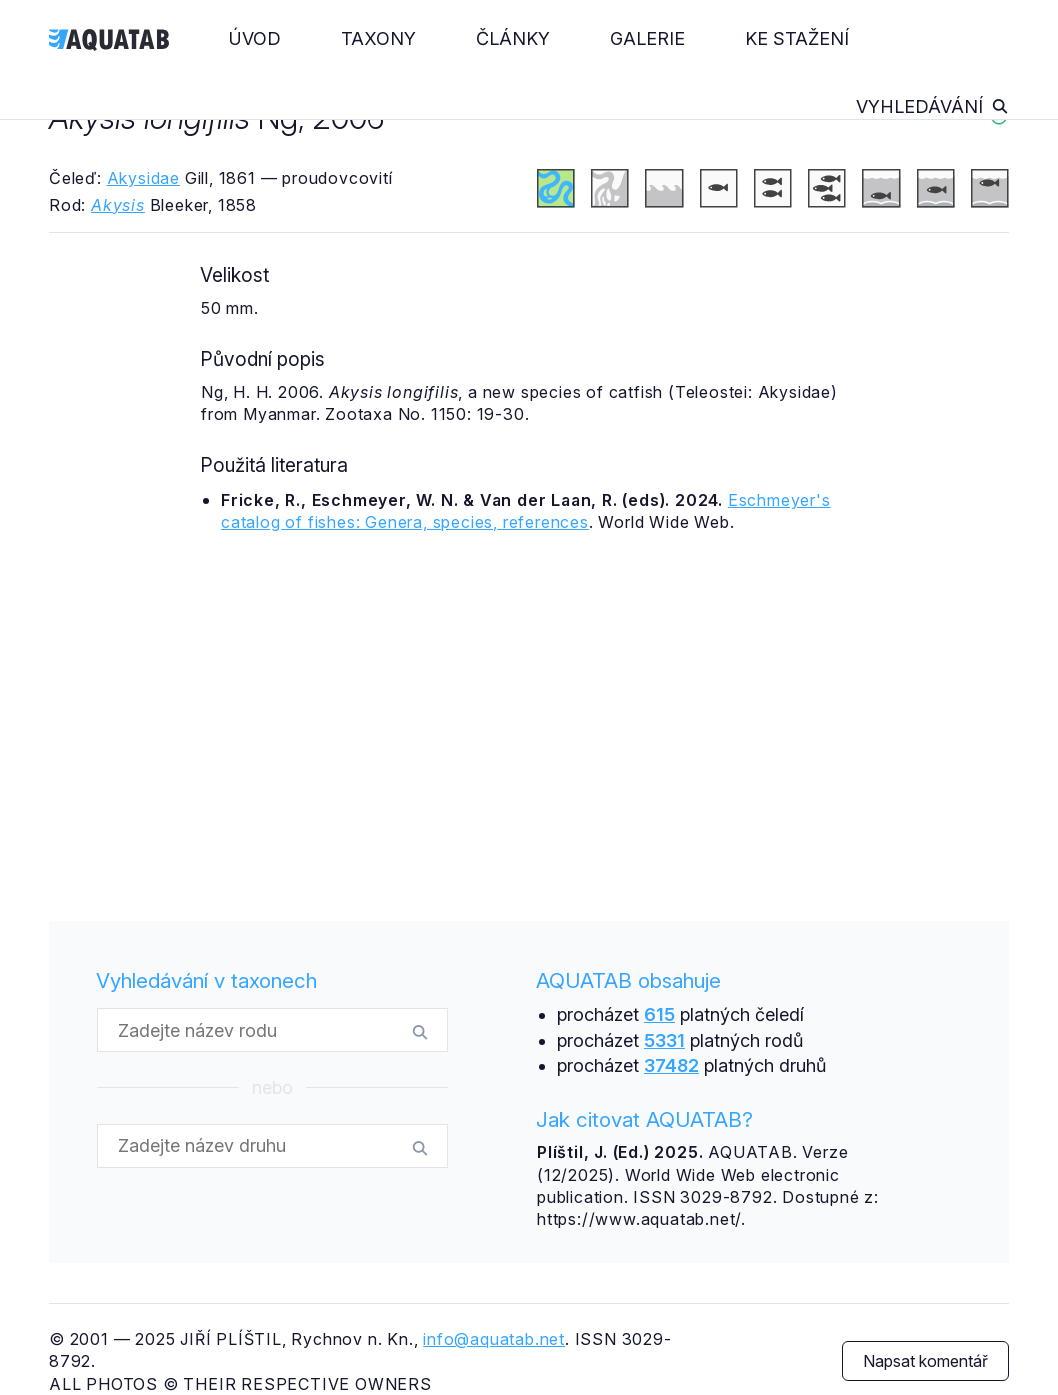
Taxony (378, 38)
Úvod (255, 38)
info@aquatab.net (494, 1339)
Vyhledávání (932, 106)
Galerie (647, 38)
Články (513, 38)
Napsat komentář (925, 1361)
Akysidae (143, 178)
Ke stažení (797, 38)
